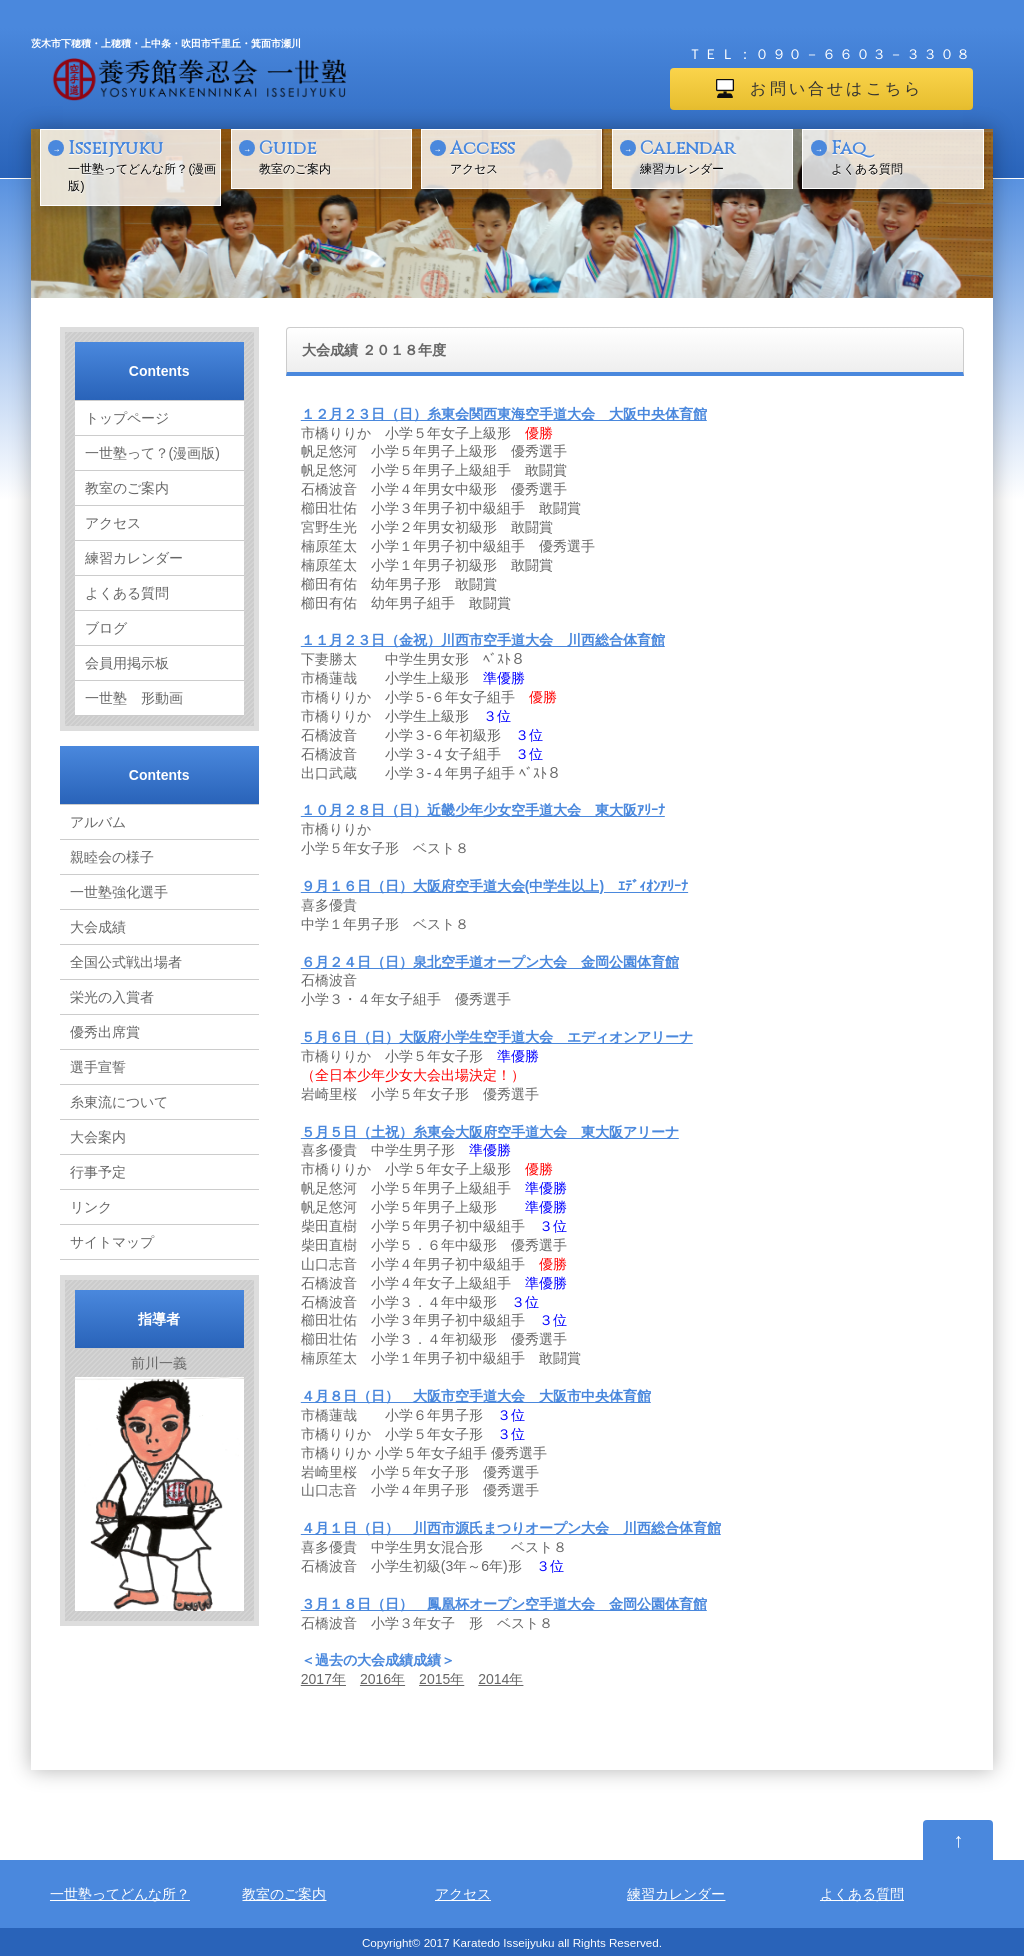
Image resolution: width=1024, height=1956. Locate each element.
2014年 (500, 1679)
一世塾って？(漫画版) (152, 453)
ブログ (106, 628)
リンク (91, 1207)
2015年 (441, 1679)
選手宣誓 (98, 1067)
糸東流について (119, 1102)
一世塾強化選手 (119, 892)
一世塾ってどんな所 (113, 1894)
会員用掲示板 (127, 663)
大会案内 (98, 1137)
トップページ (127, 418)
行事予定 (98, 1172)
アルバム (98, 822)
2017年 (323, 1679)
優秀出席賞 (105, 1032)
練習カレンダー (714, 156)
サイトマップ (112, 1242)
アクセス (524, 156)
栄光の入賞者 (112, 997)
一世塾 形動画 (134, 698)
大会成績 (98, 927)
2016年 (382, 1679)
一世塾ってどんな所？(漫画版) (142, 164)
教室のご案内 (333, 156)
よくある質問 (905, 156)
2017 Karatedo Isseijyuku (489, 1942)
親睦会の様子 (112, 857)
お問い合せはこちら (836, 88)
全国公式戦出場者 (126, 962)
